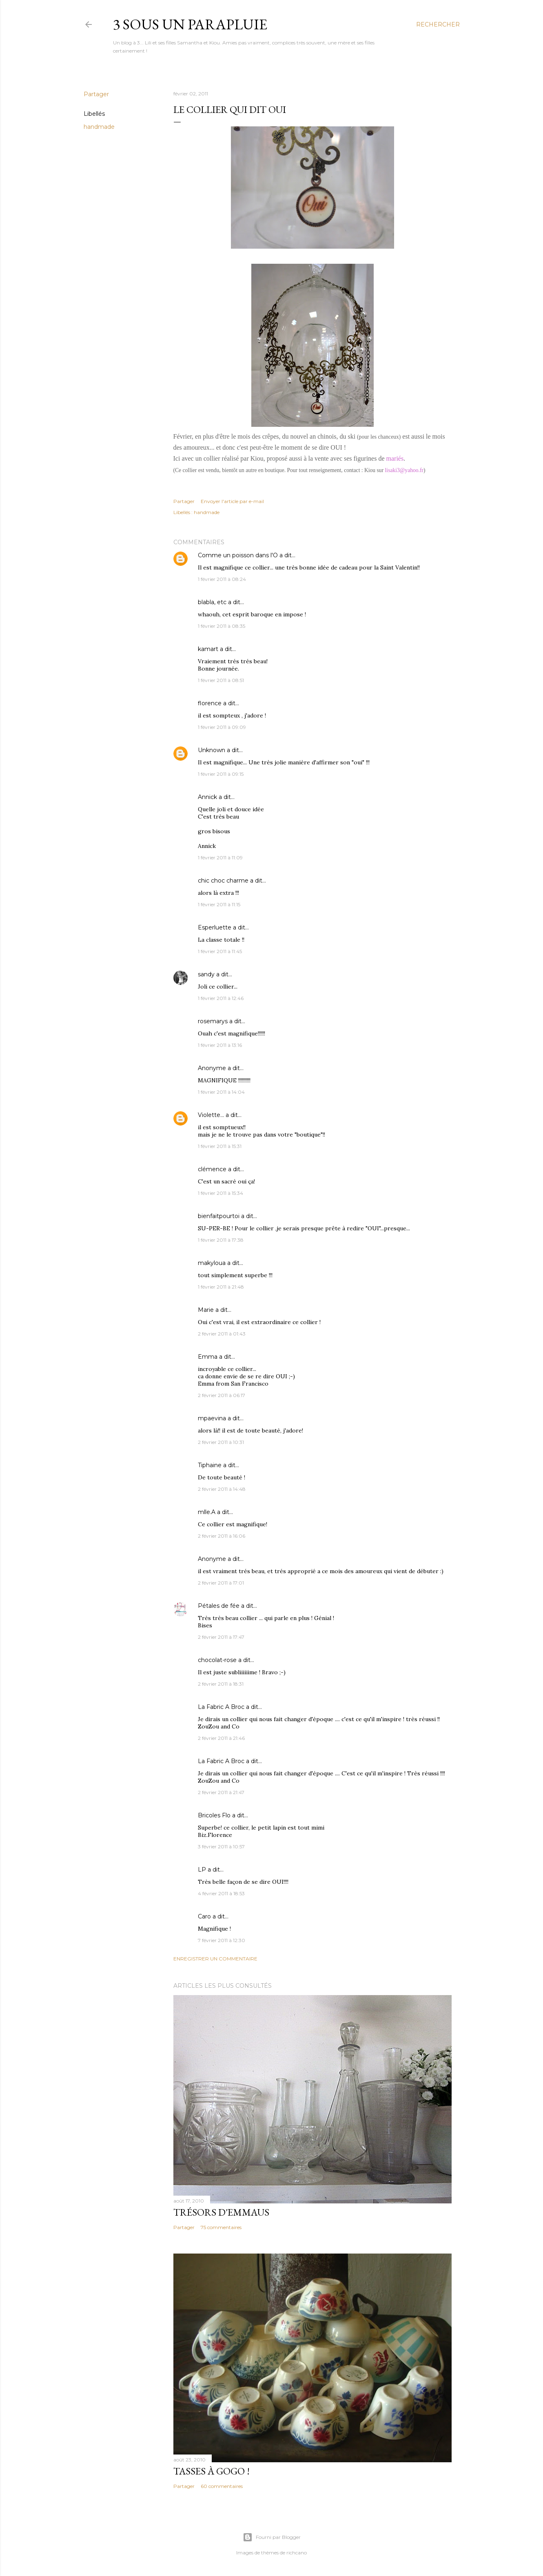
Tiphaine (210, 1465)
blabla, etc (212, 602)
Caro (204, 1916)
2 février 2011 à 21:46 (221, 1738)
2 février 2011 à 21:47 (221, 1792)
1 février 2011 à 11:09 (220, 857)
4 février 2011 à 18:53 (221, 1893)
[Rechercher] (438, 24)
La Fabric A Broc (221, 1707)
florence (210, 703)
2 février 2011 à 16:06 (221, 1536)
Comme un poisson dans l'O (238, 555)
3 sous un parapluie (190, 24)
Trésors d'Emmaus (221, 2212)
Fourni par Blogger (272, 2537)
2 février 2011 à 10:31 (221, 1442)
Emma (207, 1356)
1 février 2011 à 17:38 (221, 1240)
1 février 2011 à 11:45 (220, 951)
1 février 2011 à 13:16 (220, 1045)
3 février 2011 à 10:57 (221, 1846)
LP (202, 1869)
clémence (212, 1169)
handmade (99, 126)
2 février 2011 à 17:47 (221, 1637)
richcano (296, 2553)
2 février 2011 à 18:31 (221, 1684)
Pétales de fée (218, 1605)
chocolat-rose (217, 1660)
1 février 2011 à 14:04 (221, 1092)
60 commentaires (222, 2486)
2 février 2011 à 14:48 (222, 1489)
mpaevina (212, 1418)
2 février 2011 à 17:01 (221, 1583)
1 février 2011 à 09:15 (221, 774)
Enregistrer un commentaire (215, 1959)
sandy (206, 974)
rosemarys (213, 1021)
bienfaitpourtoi (218, 1216)
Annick (207, 797)
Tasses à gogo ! (211, 2471)
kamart (208, 649)
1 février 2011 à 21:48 (221, 1287)
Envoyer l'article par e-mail (232, 501)
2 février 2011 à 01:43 (222, 1334)
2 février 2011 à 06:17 (221, 1395)
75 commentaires (221, 2227)
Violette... (211, 1115)
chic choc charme (223, 880)
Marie (206, 1309)
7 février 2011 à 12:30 (221, 1940)
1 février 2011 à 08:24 (222, 579)
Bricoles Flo (214, 1815)
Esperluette (214, 927)
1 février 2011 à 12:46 (221, 998)
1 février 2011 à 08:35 (221, 626)
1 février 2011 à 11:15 (219, 904)
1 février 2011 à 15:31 (220, 1146)
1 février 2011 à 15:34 (220, 1193)
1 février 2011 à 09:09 (222, 727)
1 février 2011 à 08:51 (221, 680)
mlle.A (206, 1512)
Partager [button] (96, 94)
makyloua (212, 1263)
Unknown (211, 750)
